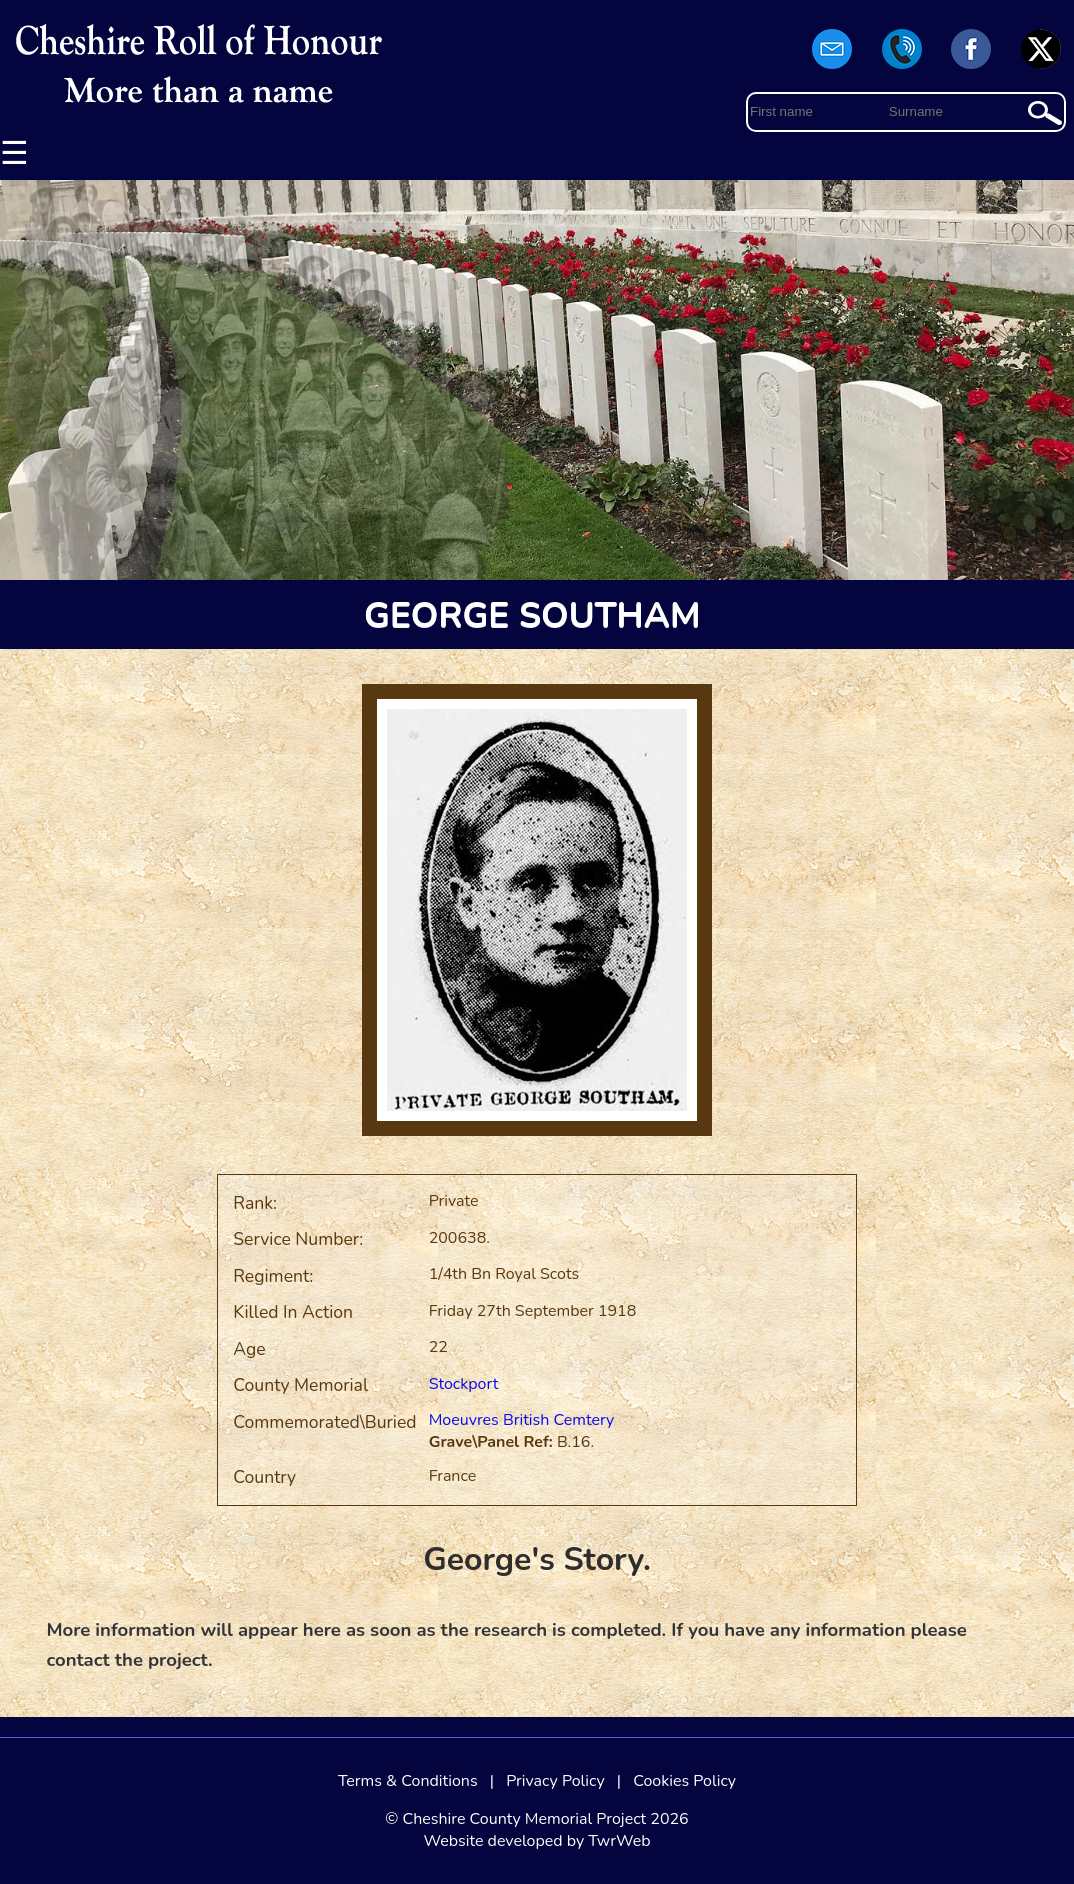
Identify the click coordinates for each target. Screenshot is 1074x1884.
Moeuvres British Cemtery (522, 1420)
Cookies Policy (684, 1781)
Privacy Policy (555, 1781)
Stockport (464, 1384)
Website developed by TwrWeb (536, 1841)
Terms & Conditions (408, 1781)
